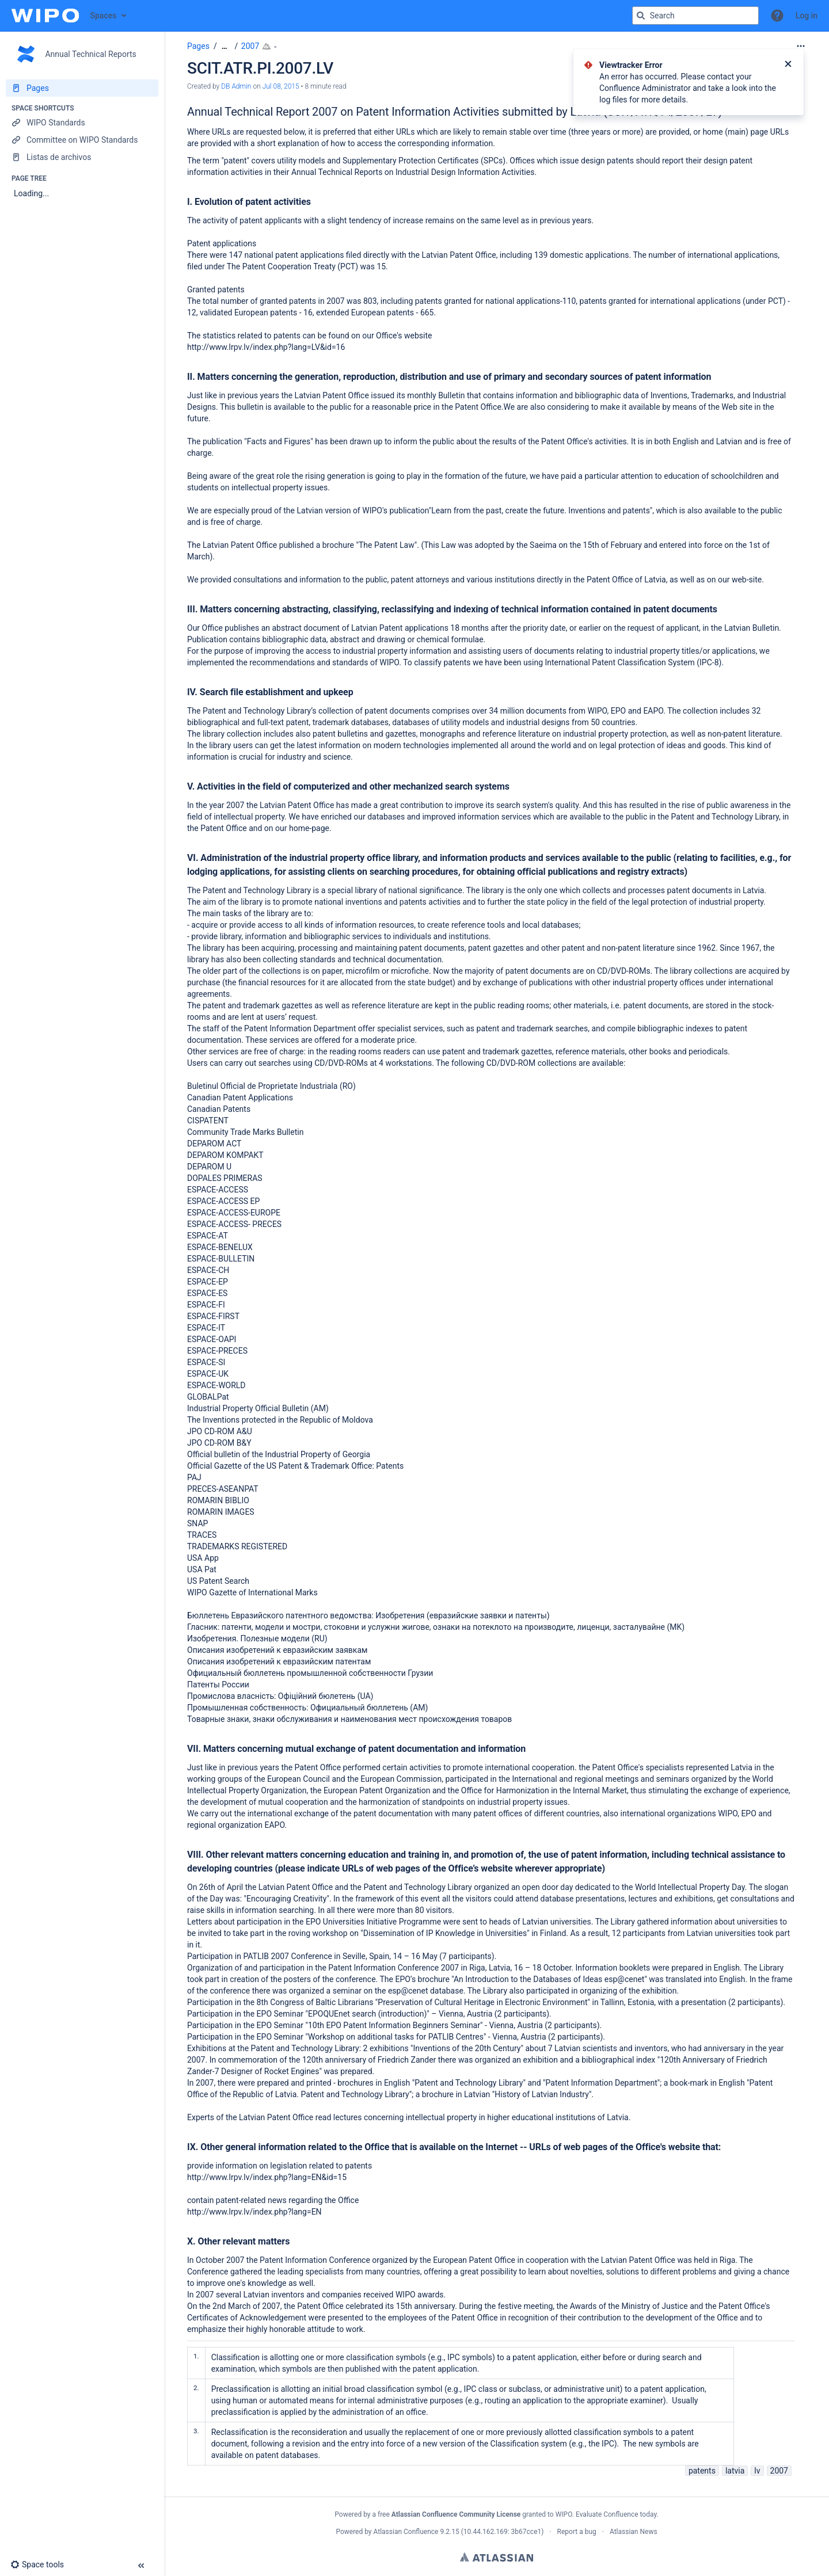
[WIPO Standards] (82, 122)
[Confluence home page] (45, 15)
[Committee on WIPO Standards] (82, 139)
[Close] (788, 65)
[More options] (801, 46)
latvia (734, 2470)
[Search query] (695, 15)
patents (702, 2470)
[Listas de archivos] (82, 157)
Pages (198, 46)
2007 (250, 46)
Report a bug (576, 2532)
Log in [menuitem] (806, 15)
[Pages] (82, 88)
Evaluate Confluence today (616, 2514)
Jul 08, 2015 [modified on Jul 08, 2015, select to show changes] (281, 86)
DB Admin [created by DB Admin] (236, 86)
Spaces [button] (103, 15)
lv (757, 2470)
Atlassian (496, 2557)
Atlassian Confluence (406, 2532)
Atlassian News (633, 2532)
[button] (777, 15)
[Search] (640, 15)
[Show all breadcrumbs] (224, 46)
